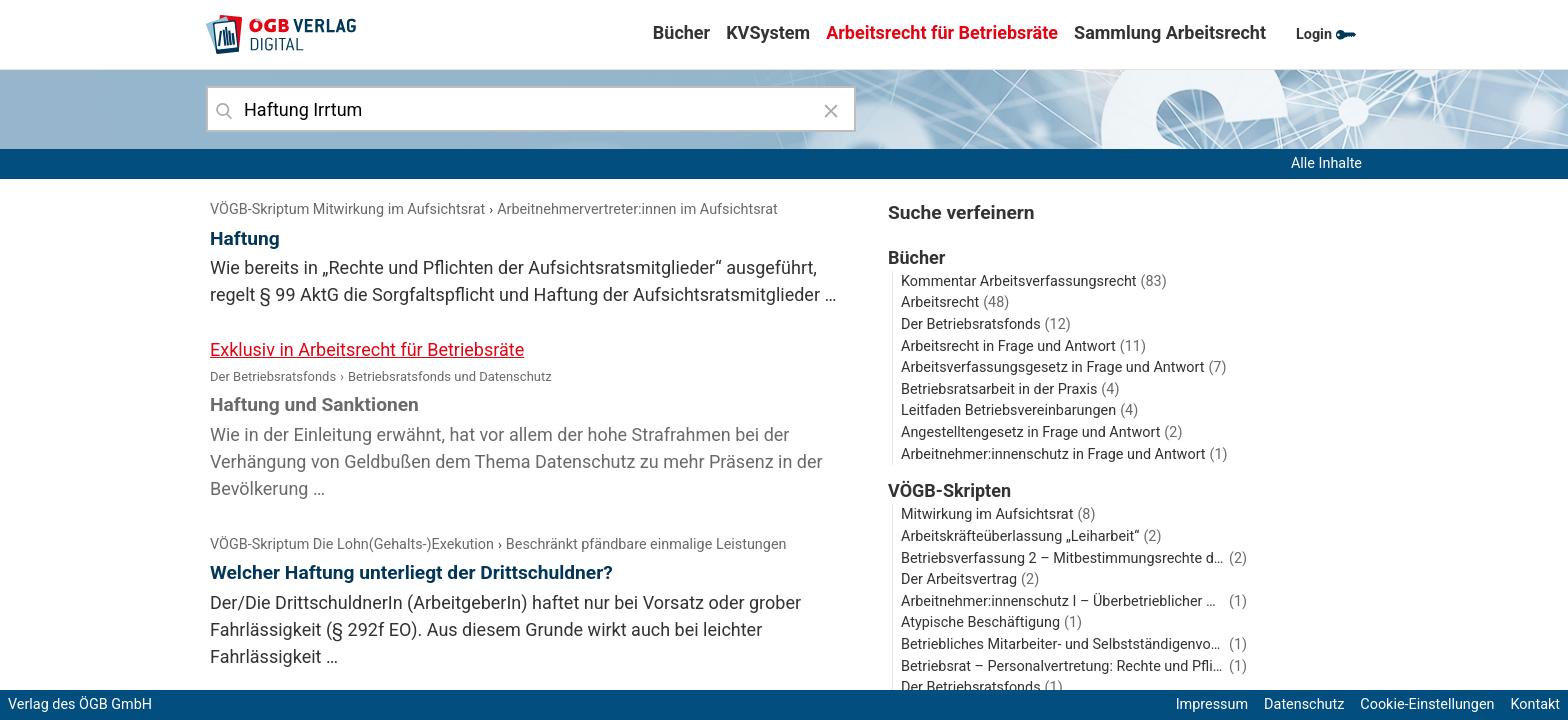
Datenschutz (1304, 704)
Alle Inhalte (1326, 163)
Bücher (681, 32)
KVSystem (768, 32)
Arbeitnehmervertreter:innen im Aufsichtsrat (637, 209)
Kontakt (1535, 704)
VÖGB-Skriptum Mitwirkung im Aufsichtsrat (347, 209)
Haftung (245, 238)
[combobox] (531, 109)
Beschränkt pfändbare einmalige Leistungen (646, 544)
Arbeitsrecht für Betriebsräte (942, 32)
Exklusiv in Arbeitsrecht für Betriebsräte (367, 349)
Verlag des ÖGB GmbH (80, 704)
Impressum (1212, 704)
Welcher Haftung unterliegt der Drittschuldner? (411, 572)
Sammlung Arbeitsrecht (1170, 32)
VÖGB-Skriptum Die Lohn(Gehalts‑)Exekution (352, 544)
